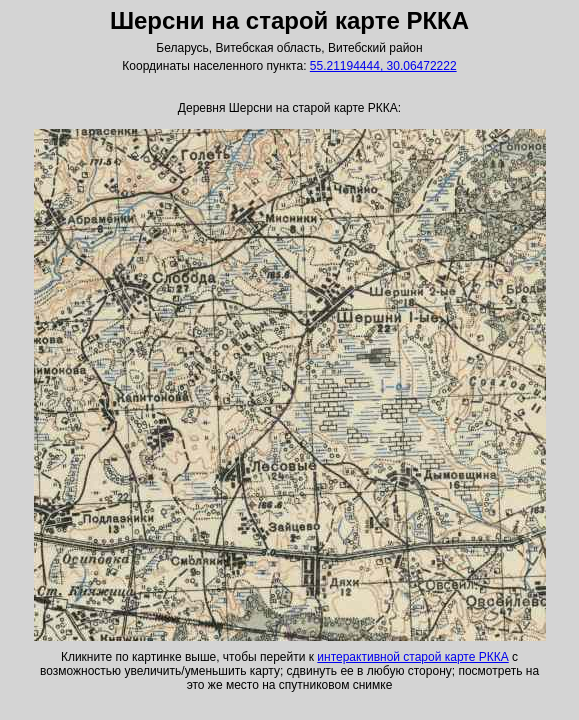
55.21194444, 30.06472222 (383, 66)
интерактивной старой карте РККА (412, 657)
